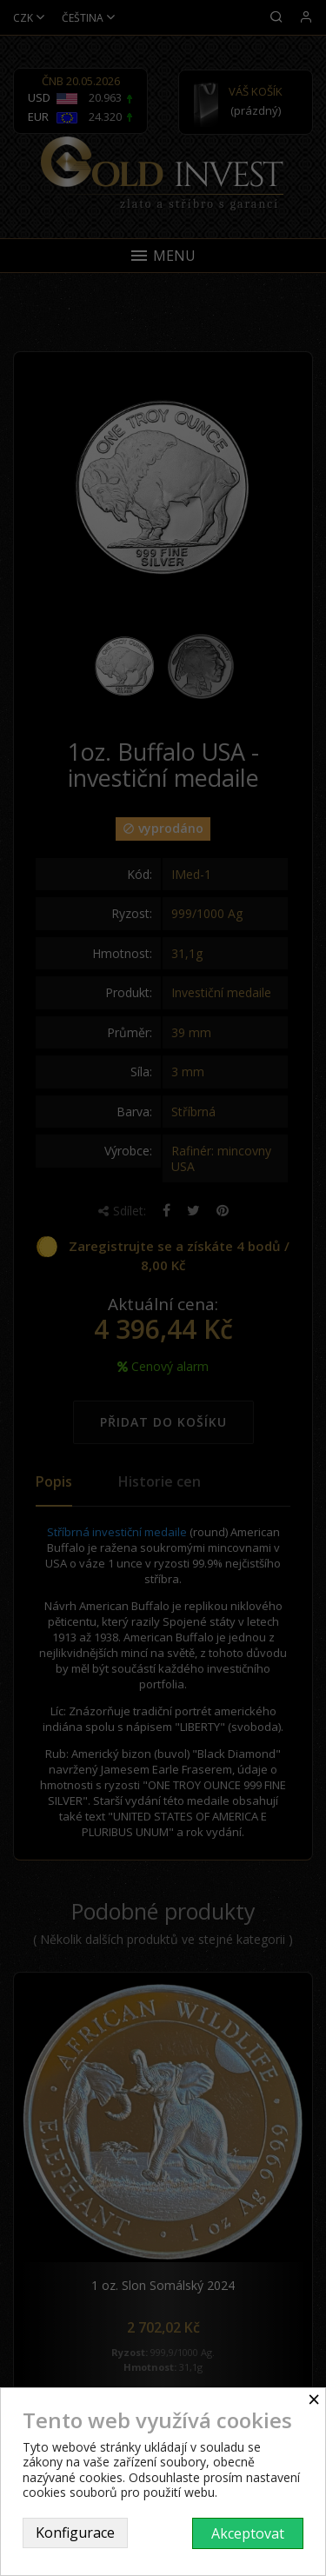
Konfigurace (75, 2532)
